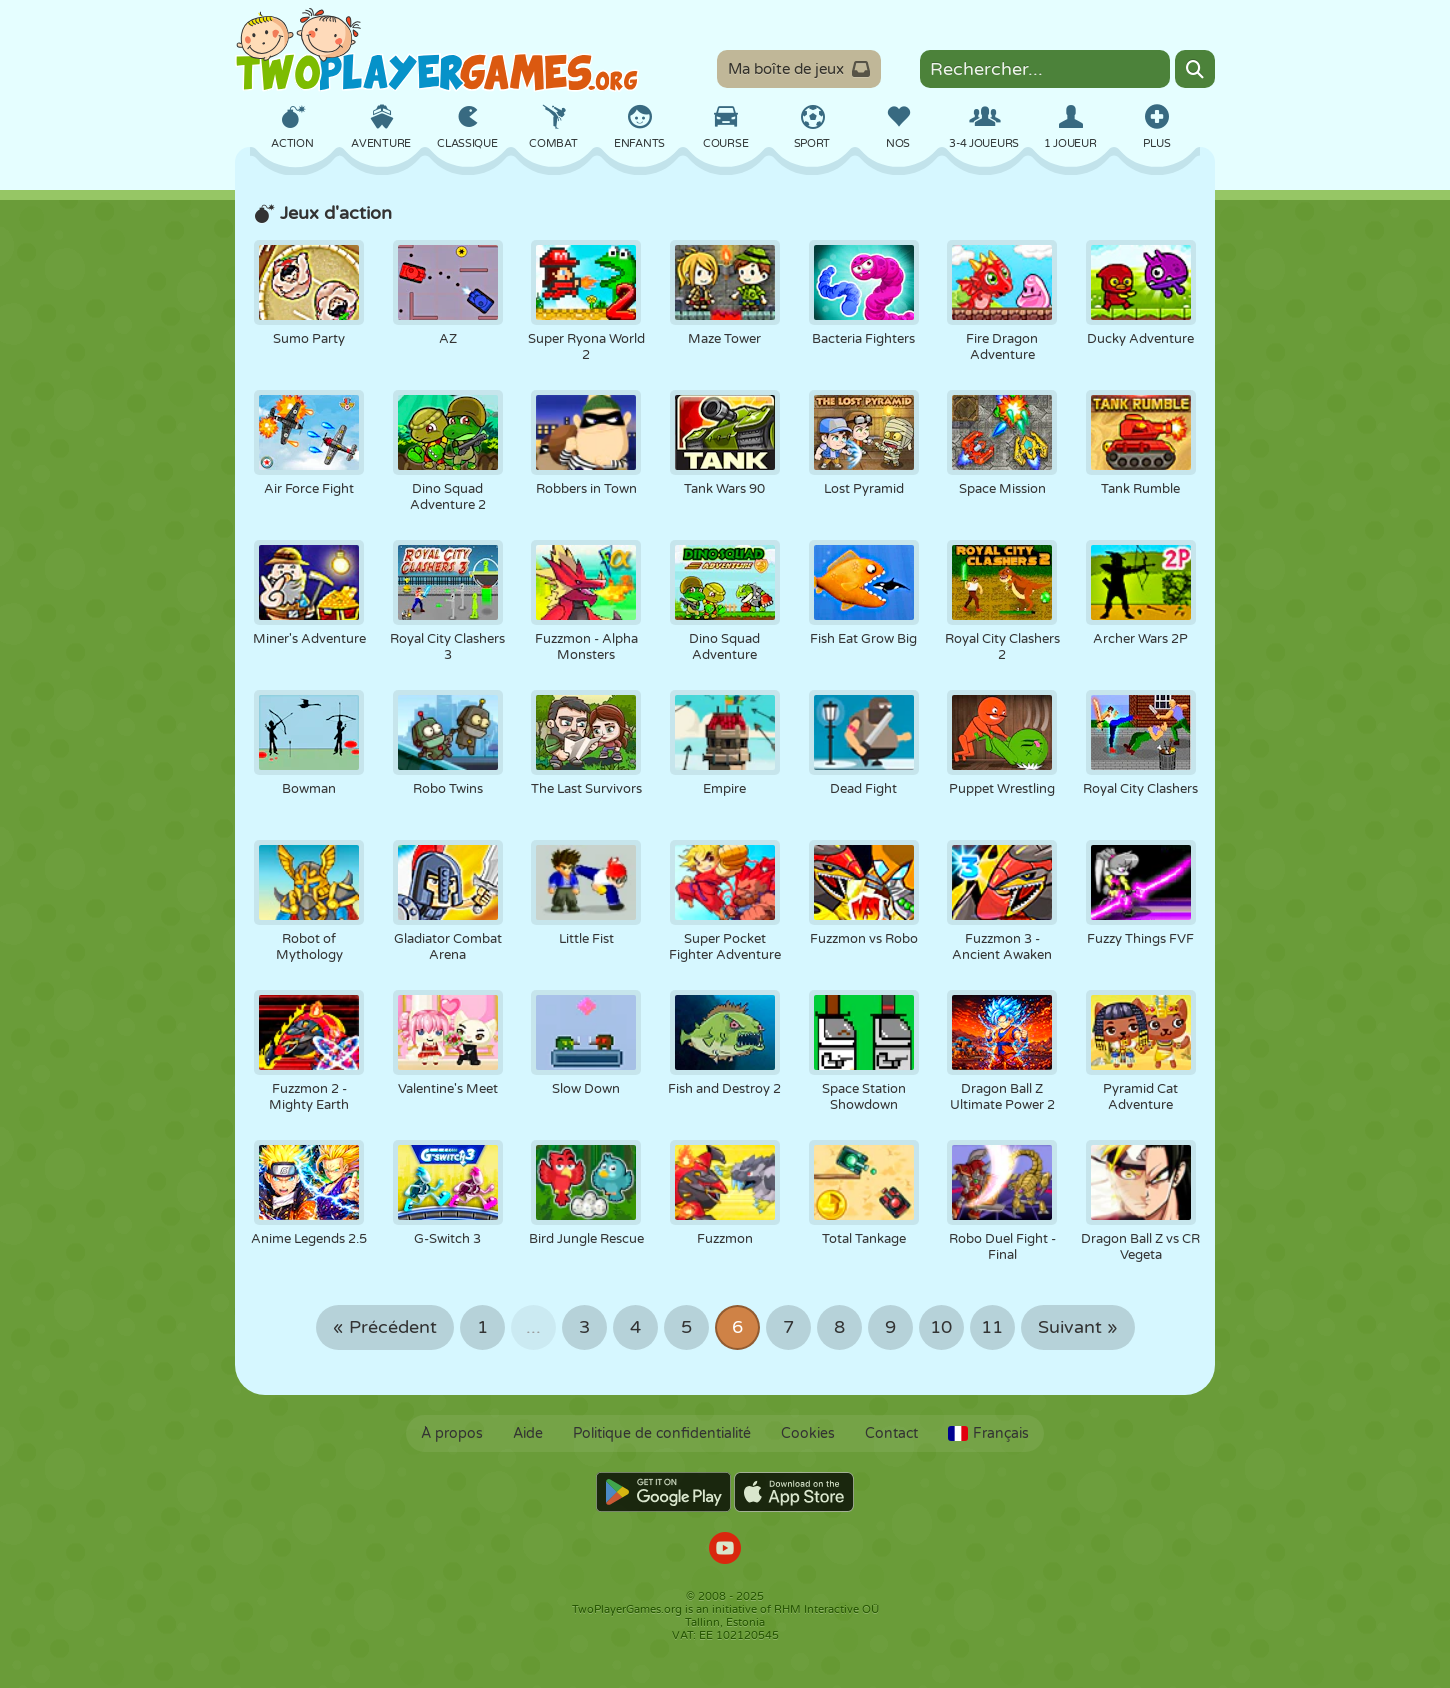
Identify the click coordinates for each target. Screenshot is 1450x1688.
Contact (891, 1433)
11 (992, 1327)
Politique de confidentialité (662, 1433)
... (533, 1327)
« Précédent (385, 1327)
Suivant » (1078, 1327)
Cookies (808, 1433)
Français (988, 1433)
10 (941, 1327)
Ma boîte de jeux (799, 69)
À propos (452, 1433)
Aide (528, 1433)
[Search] (1195, 69)
